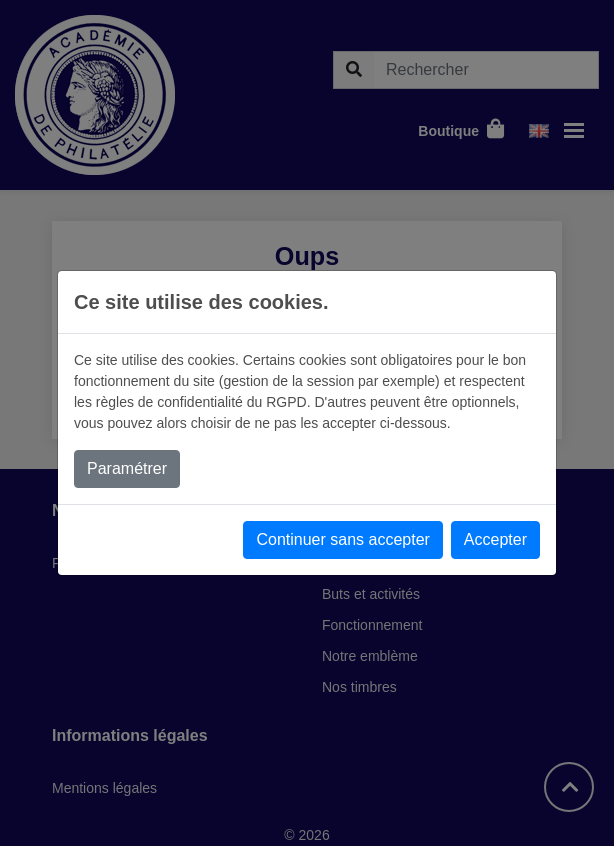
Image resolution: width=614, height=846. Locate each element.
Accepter (495, 539)
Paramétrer (127, 468)
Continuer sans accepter (342, 539)
